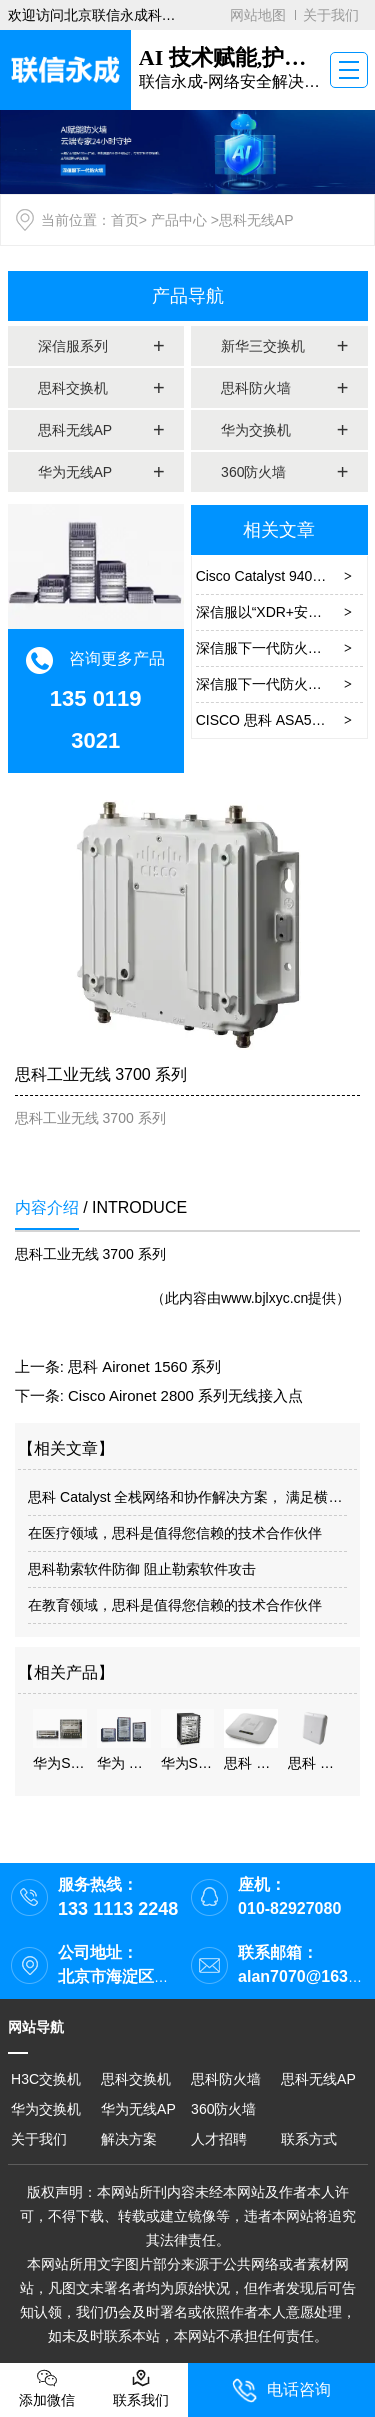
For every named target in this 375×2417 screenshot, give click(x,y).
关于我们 (331, 15)
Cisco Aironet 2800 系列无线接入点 (185, 1395)
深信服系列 (73, 346)
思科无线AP (75, 430)
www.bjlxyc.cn (264, 1298)
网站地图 (258, 15)
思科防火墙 (256, 388)
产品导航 (188, 296)
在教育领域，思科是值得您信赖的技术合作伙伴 (175, 1605)
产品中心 (179, 220)
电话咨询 (281, 2390)
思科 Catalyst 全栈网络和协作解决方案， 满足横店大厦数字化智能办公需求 (187, 1497)
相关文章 (279, 530)
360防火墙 (253, 472)
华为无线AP (75, 472)
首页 (125, 220)
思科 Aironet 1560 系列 (144, 1366)
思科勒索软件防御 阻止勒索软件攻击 (142, 1569)
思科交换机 (73, 388)
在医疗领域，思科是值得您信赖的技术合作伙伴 (175, 1533)
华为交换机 (256, 430)
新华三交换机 (263, 346)
